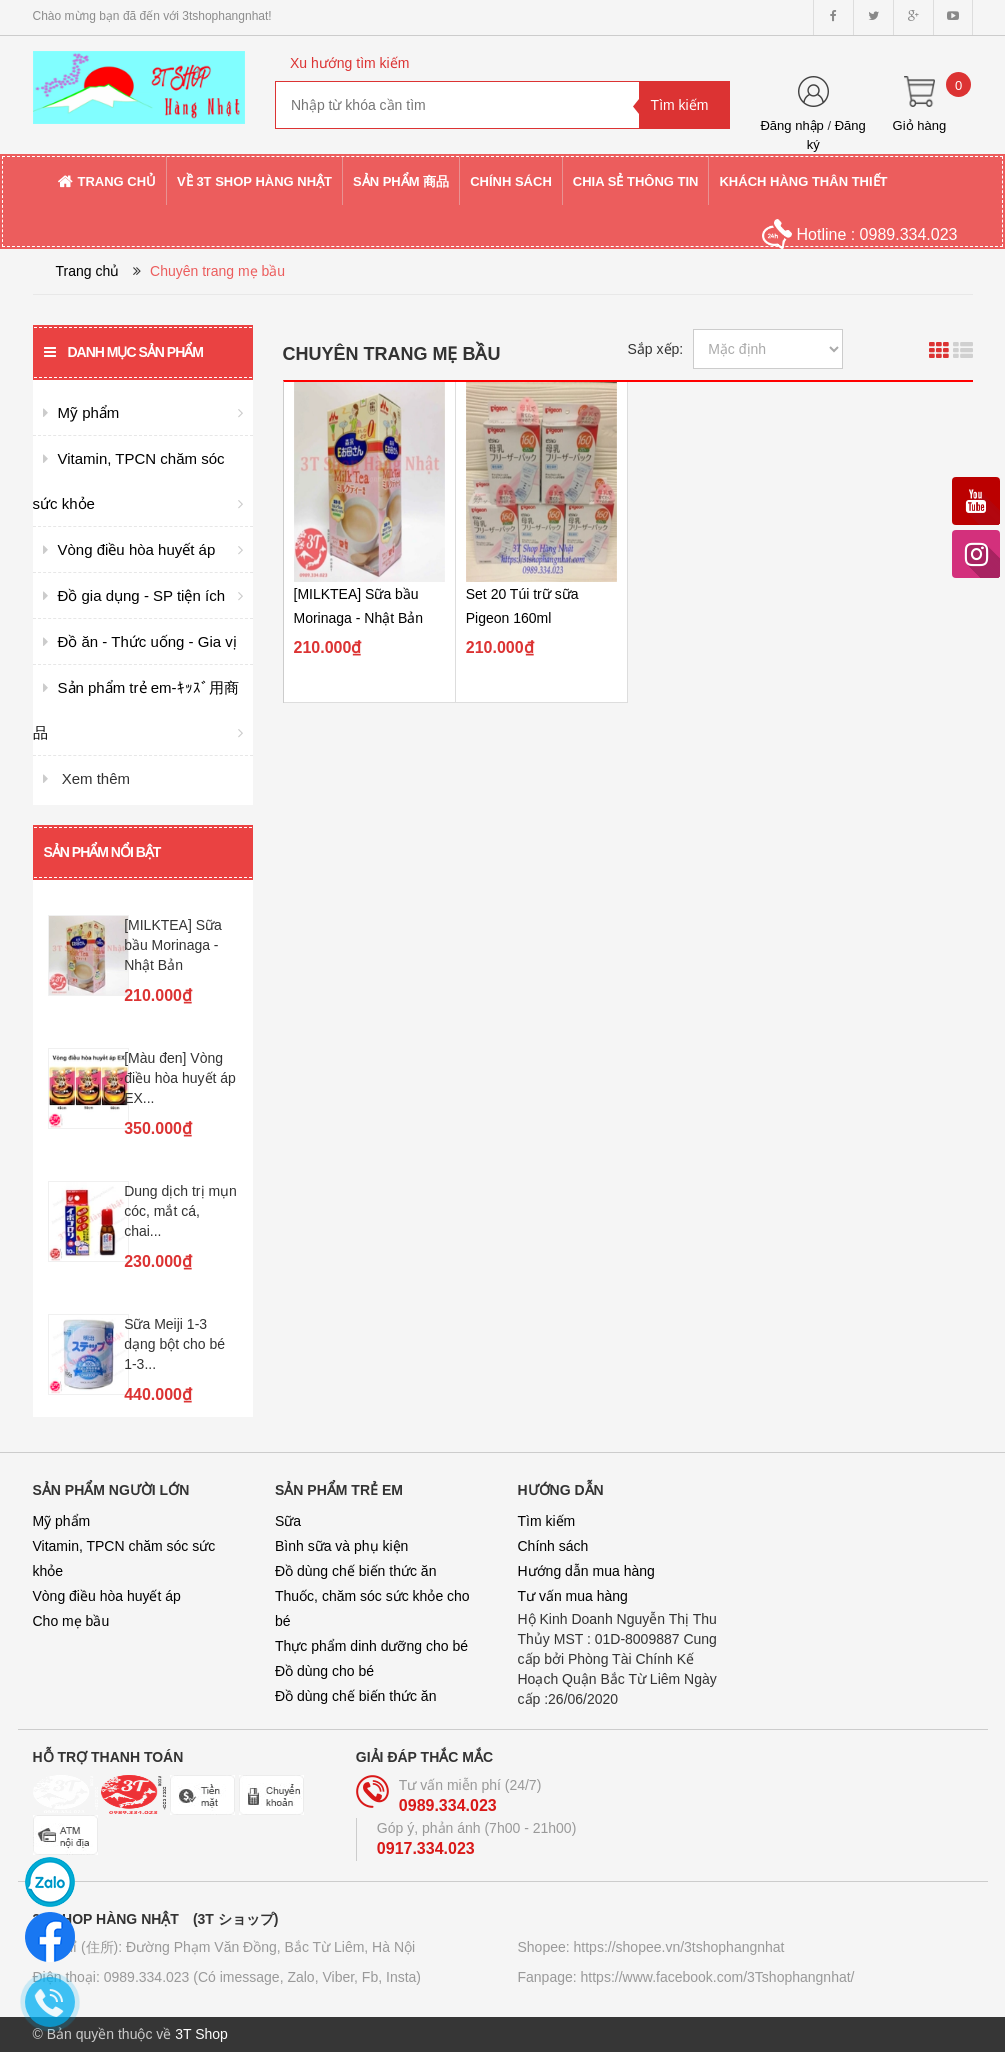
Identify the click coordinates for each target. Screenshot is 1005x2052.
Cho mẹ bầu (71, 1621)
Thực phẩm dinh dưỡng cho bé (371, 1646)
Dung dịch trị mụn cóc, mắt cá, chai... (180, 1211)
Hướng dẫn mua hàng (586, 1571)
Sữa (288, 1521)
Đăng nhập (791, 125)
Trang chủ (88, 271)
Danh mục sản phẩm (123, 352)
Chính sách (553, 1546)
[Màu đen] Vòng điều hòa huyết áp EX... (180, 1078)
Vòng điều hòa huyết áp (107, 1596)
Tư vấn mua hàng (573, 1596)
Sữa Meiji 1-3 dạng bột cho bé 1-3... (174, 1344)
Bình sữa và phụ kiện (341, 1546)
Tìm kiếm (547, 1521)
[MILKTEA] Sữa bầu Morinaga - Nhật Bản (173, 945)
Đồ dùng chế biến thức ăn (355, 1571)
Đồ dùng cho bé (324, 1671)
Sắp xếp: (656, 349)
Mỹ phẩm (62, 1521)
